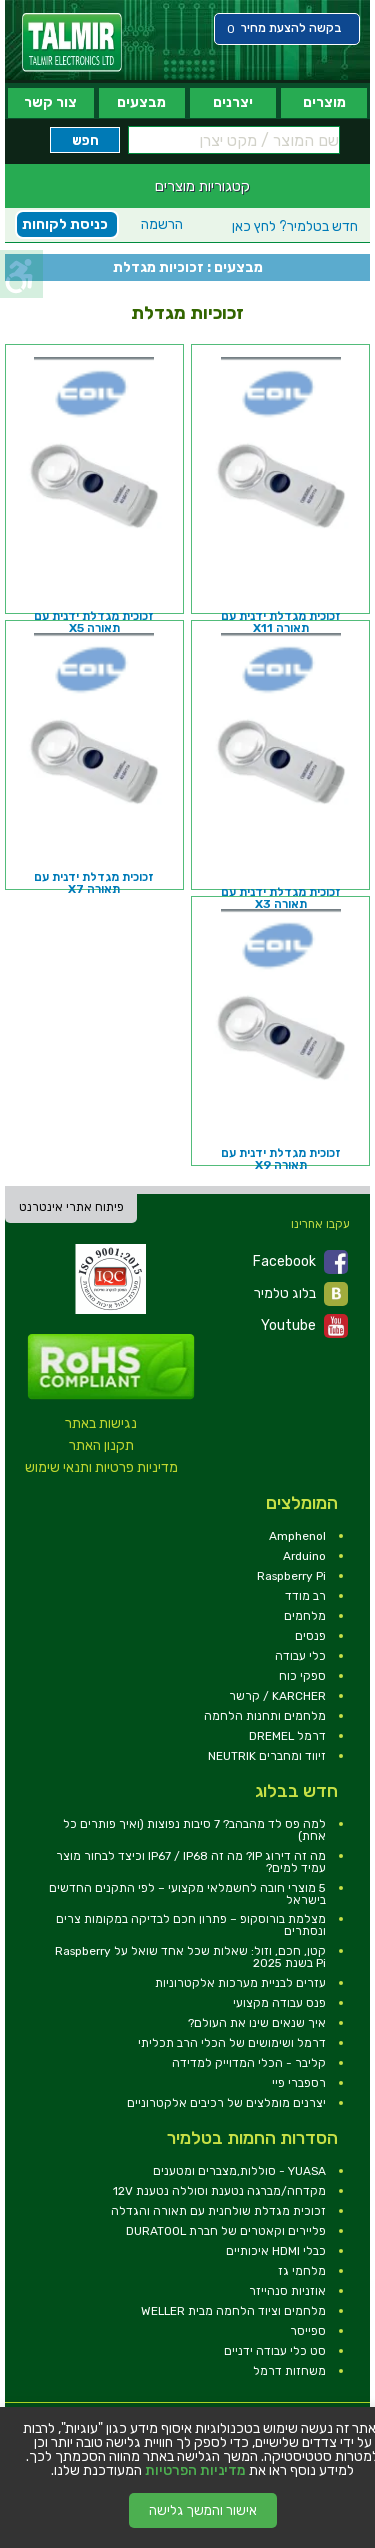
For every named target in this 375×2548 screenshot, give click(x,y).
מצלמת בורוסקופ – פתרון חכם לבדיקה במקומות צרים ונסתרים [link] (191, 1925)
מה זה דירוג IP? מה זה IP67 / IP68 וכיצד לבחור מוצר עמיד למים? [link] (191, 1862)
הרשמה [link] (162, 224)
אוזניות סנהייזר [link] (287, 2291)
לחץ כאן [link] (295, 226)
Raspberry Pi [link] (291, 1576)
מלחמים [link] (305, 1616)
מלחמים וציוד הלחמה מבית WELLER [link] (233, 2311)
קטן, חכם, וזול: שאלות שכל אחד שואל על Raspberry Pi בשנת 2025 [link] (190, 1957)
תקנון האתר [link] (101, 1445)
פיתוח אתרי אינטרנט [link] (71, 1207)
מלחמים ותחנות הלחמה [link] (265, 1716)
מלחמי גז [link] (302, 2271)
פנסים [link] (310, 1636)
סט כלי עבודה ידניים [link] (275, 2351)
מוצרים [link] (324, 102)
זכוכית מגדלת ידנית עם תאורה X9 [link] (281, 1159)
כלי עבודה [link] (300, 1656)
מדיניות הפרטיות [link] (195, 2471)
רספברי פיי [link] (299, 2083)
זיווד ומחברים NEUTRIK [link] (267, 1756)
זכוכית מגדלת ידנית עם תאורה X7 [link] (94, 883)
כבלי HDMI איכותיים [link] (276, 2251)
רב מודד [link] (305, 1596)
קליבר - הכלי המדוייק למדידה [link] (249, 2063)
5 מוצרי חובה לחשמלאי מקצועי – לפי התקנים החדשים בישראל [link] (187, 1894)
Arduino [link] (304, 1556)
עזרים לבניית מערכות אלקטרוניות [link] (240, 1983)
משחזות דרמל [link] (289, 2371)
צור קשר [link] (50, 102)
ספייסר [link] (308, 2331)
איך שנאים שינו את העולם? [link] (257, 2023)
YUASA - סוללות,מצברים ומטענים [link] (239, 2171)
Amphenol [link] (297, 1536)
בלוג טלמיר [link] (301, 1294)
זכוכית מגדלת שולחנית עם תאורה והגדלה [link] (218, 2211)
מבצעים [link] (141, 102)
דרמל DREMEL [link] (287, 1736)
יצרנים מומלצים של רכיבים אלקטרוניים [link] (226, 2103)
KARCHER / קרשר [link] (277, 1696)
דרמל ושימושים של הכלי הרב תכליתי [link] (232, 2043)
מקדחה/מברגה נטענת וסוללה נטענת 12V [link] (219, 2191)
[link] (72, 42)
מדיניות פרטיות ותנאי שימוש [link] (101, 1467)
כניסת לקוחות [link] (65, 224)
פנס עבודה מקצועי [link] (279, 2003)
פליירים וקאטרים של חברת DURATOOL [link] (226, 2231)
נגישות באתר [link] (101, 1423)
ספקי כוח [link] (302, 1676)
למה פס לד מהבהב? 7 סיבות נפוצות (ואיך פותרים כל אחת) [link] (194, 1830)
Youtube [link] (304, 1326)
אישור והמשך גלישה (203, 2510)
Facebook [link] (300, 1262)
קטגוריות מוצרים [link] (202, 186)
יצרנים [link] (233, 102)
